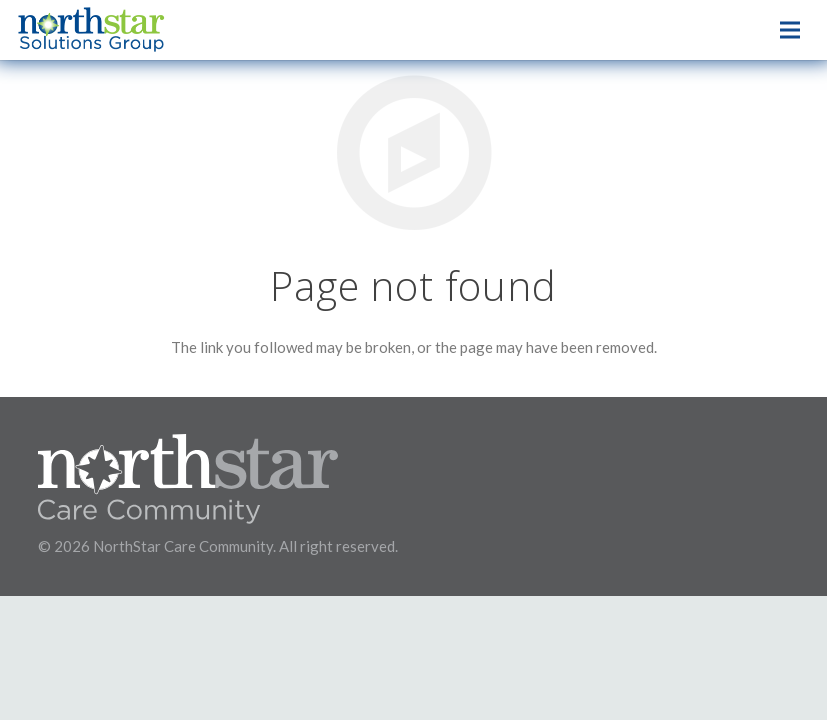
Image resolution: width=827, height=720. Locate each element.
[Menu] (790, 30)
